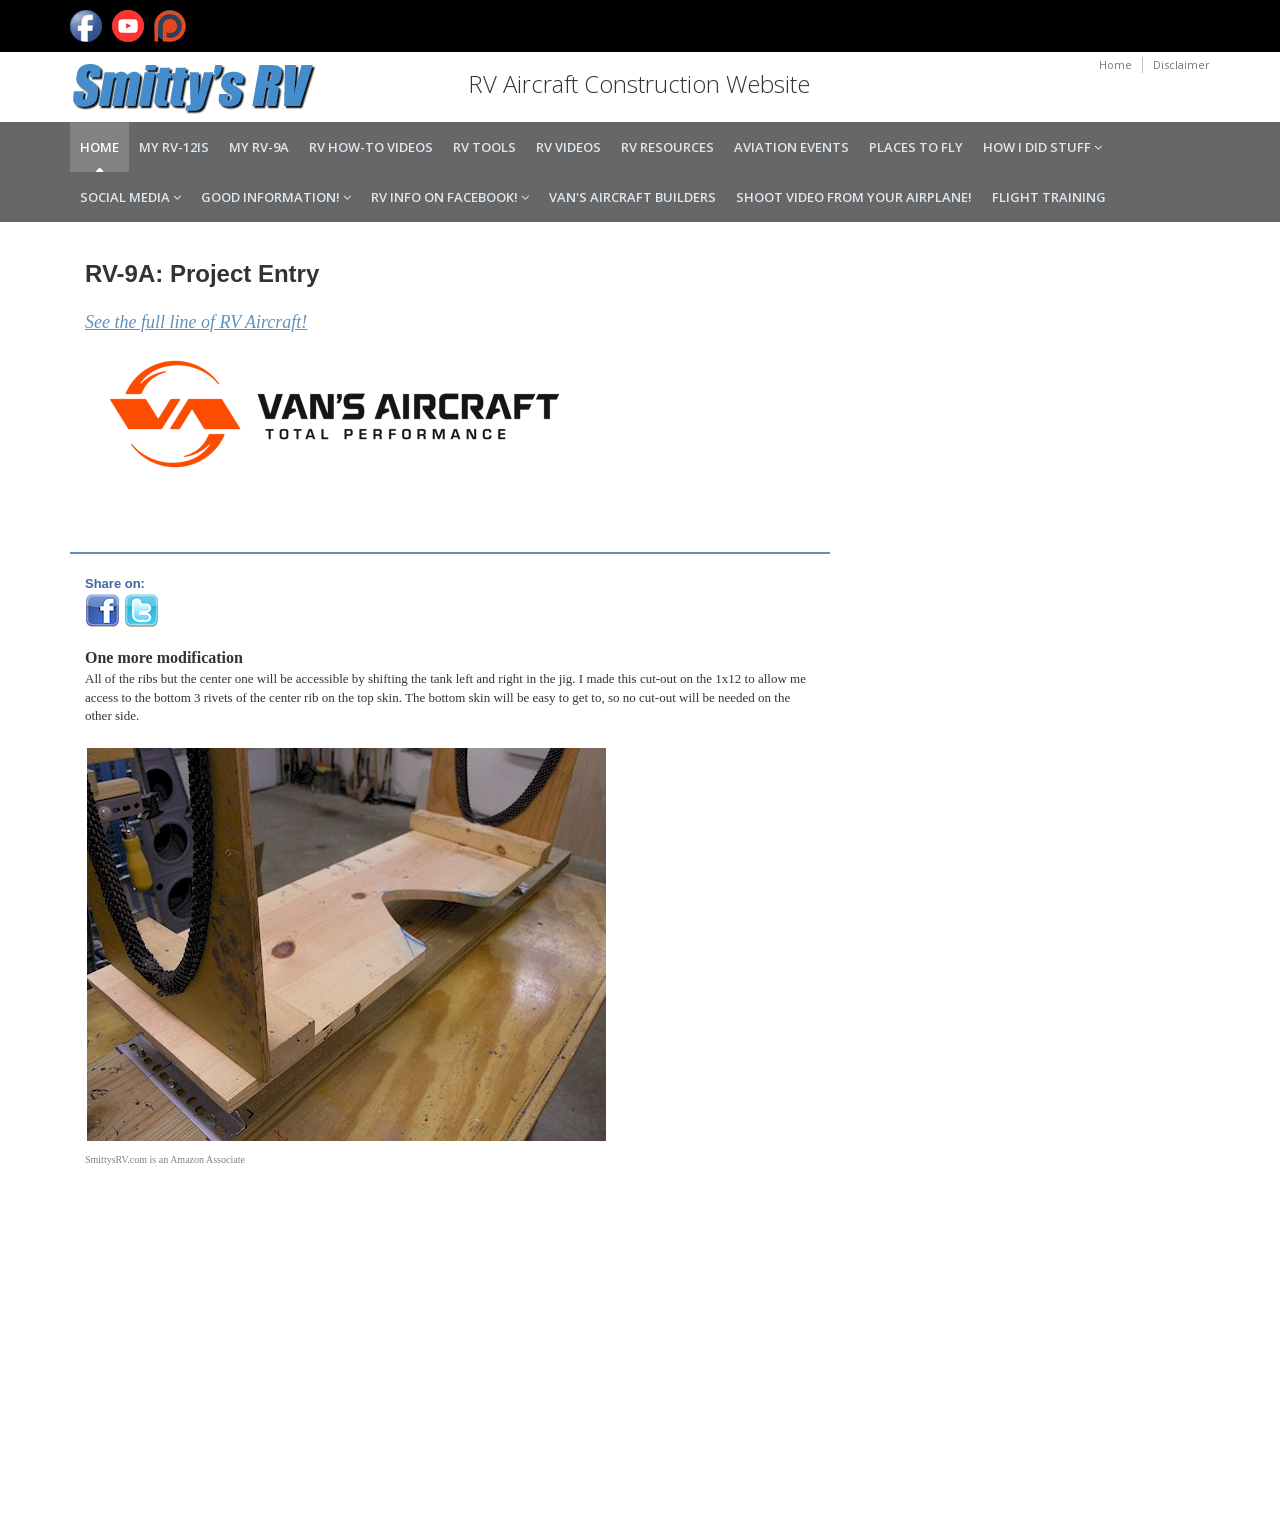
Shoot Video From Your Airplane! (854, 197)
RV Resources (667, 147)
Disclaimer (1181, 64)
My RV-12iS (174, 147)
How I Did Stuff (1042, 147)
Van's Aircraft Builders (632, 197)
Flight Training (1049, 197)
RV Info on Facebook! (450, 197)
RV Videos (568, 147)
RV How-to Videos (371, 147)
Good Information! (276, 197)
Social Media (130, 197)
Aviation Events (791, 147)
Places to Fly (916, 147)
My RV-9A (259, 147)
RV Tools (484, 147)
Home (1115, 64)
